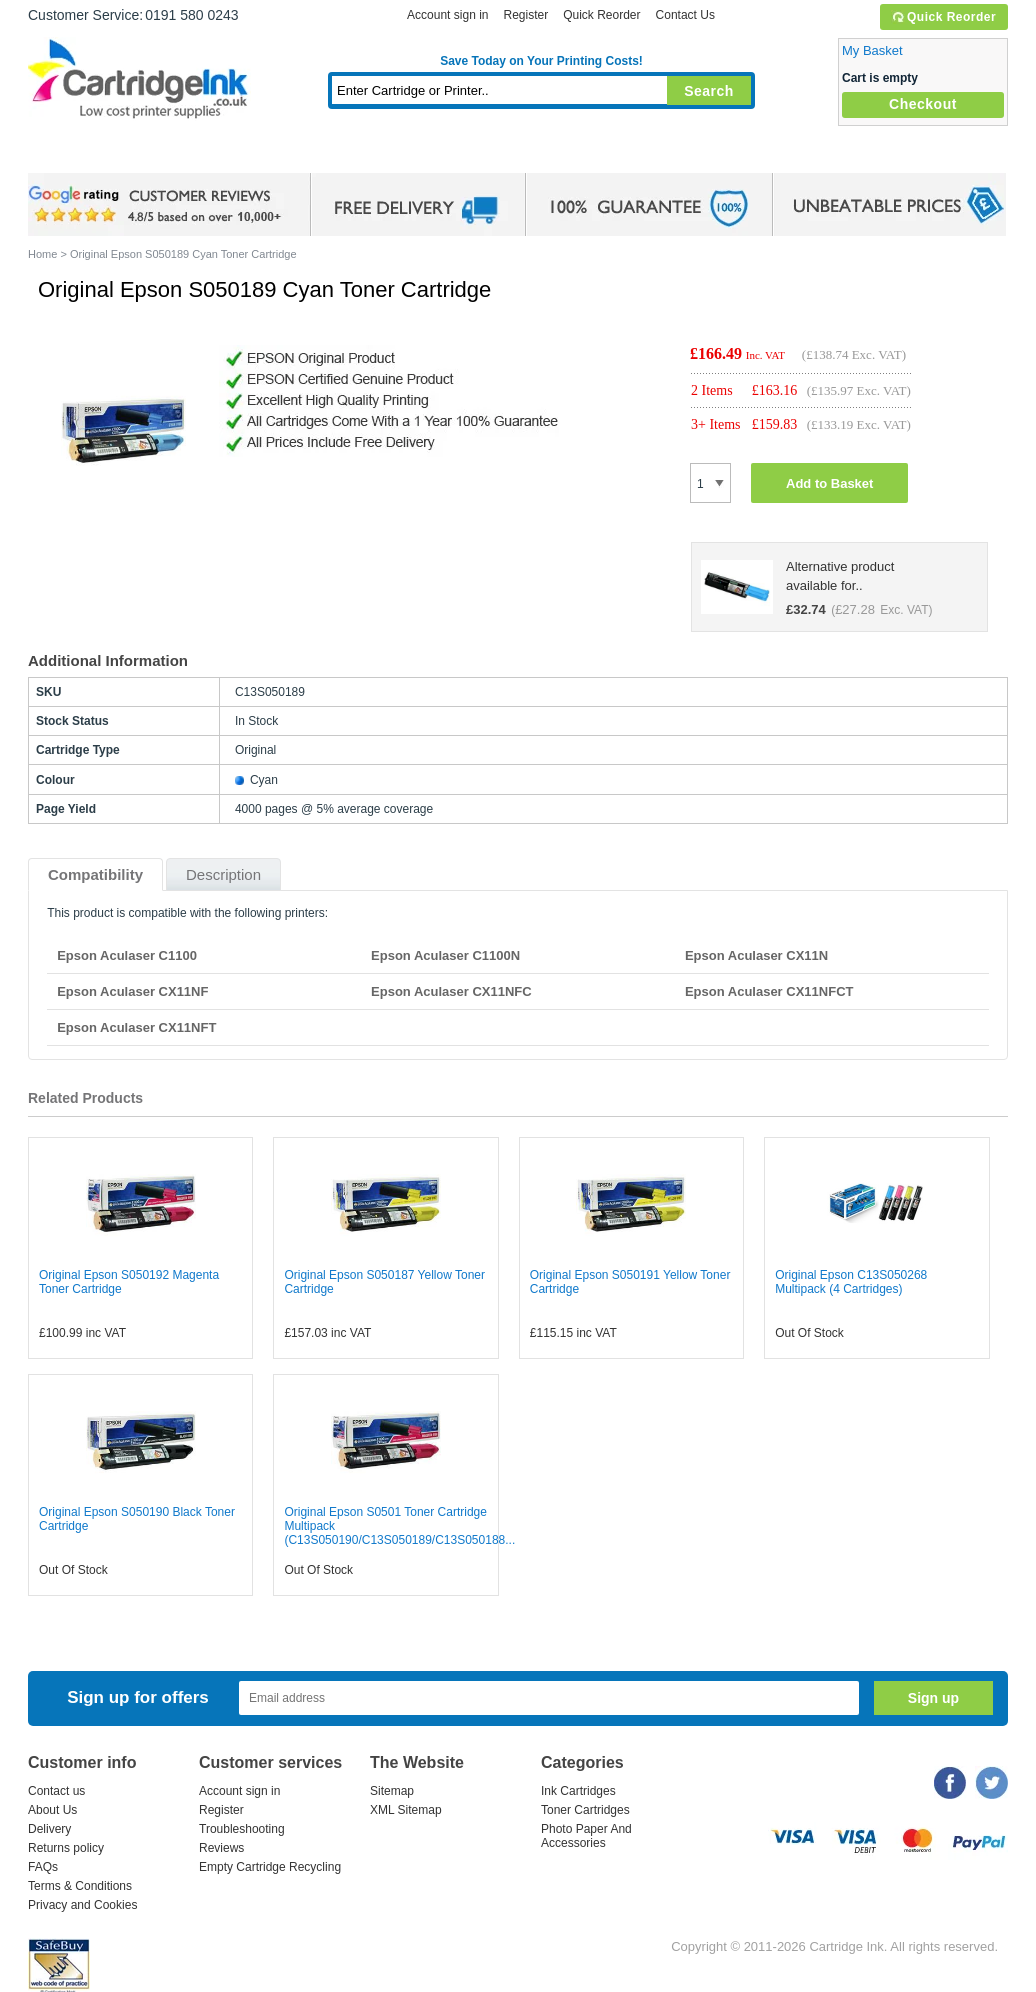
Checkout (923, 104)
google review (158, 205)
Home (68, 154)
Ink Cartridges (180, 154)
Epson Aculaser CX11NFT (136, 1027)
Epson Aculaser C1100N (445, 955)
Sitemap (392, 1791)
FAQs (43, 1867)
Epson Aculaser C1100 (127, 955)
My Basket (872, 50)
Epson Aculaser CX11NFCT (769, 991)
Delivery (49, 1829)
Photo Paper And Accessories (586, 1836)
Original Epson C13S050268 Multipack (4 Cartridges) (851, 1282)
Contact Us (685, 15)
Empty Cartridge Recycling (270, 1867)
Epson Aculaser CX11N (756, 955)
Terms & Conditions (80, 1886)
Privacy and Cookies (82, 1905)
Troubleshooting (242, 1829)
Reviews (221, 1848)
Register (525, 15)
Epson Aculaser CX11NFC (451, 991)
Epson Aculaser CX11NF (132, 991)
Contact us (56, 1791)
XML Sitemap (406, 1810)
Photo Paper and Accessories (546, 154)
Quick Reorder (943, 17)
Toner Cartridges (334, 154)
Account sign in (447, 15)
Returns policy (66, 1848)
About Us (52, 1810)
